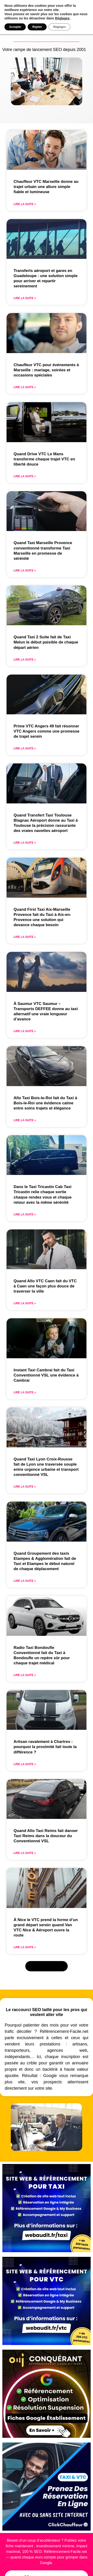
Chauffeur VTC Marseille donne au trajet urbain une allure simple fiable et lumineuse (46, 186)
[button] (46, 1966)
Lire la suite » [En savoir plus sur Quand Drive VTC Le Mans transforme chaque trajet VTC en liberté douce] (25, 476)
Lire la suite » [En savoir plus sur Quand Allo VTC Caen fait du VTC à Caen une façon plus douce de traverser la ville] (25, 1303)
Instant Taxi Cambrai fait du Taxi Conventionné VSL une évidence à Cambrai (46, 1375)
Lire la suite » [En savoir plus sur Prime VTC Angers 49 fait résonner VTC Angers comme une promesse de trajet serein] (25, 748)
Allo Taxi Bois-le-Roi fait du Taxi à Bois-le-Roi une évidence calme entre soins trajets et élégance (45, 1103)
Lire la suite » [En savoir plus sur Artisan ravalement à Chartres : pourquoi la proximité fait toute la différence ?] (25, 1764)
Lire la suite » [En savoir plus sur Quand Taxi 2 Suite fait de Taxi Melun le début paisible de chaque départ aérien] (25, 659)
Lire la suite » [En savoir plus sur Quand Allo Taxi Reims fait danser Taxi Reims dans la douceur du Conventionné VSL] (25, 1853)
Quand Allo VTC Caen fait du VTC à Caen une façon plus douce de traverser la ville (45, 1286)
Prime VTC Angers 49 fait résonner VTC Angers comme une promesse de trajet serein (46, 731)
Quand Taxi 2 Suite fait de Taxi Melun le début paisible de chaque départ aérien (46, 642)
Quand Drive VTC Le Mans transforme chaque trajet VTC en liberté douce (44, 459)
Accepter (15, 27)
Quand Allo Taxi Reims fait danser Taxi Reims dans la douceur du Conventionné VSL (46, 1835)
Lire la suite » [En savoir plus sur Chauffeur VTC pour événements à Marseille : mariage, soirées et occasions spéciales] (25, 387)
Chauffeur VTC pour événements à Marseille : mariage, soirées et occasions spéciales (46, 370)
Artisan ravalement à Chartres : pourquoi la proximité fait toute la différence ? (45, 1746)
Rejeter (37, 27)
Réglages (62, 18)
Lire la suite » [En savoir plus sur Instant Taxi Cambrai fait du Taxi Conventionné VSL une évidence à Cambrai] (25, 1392)
